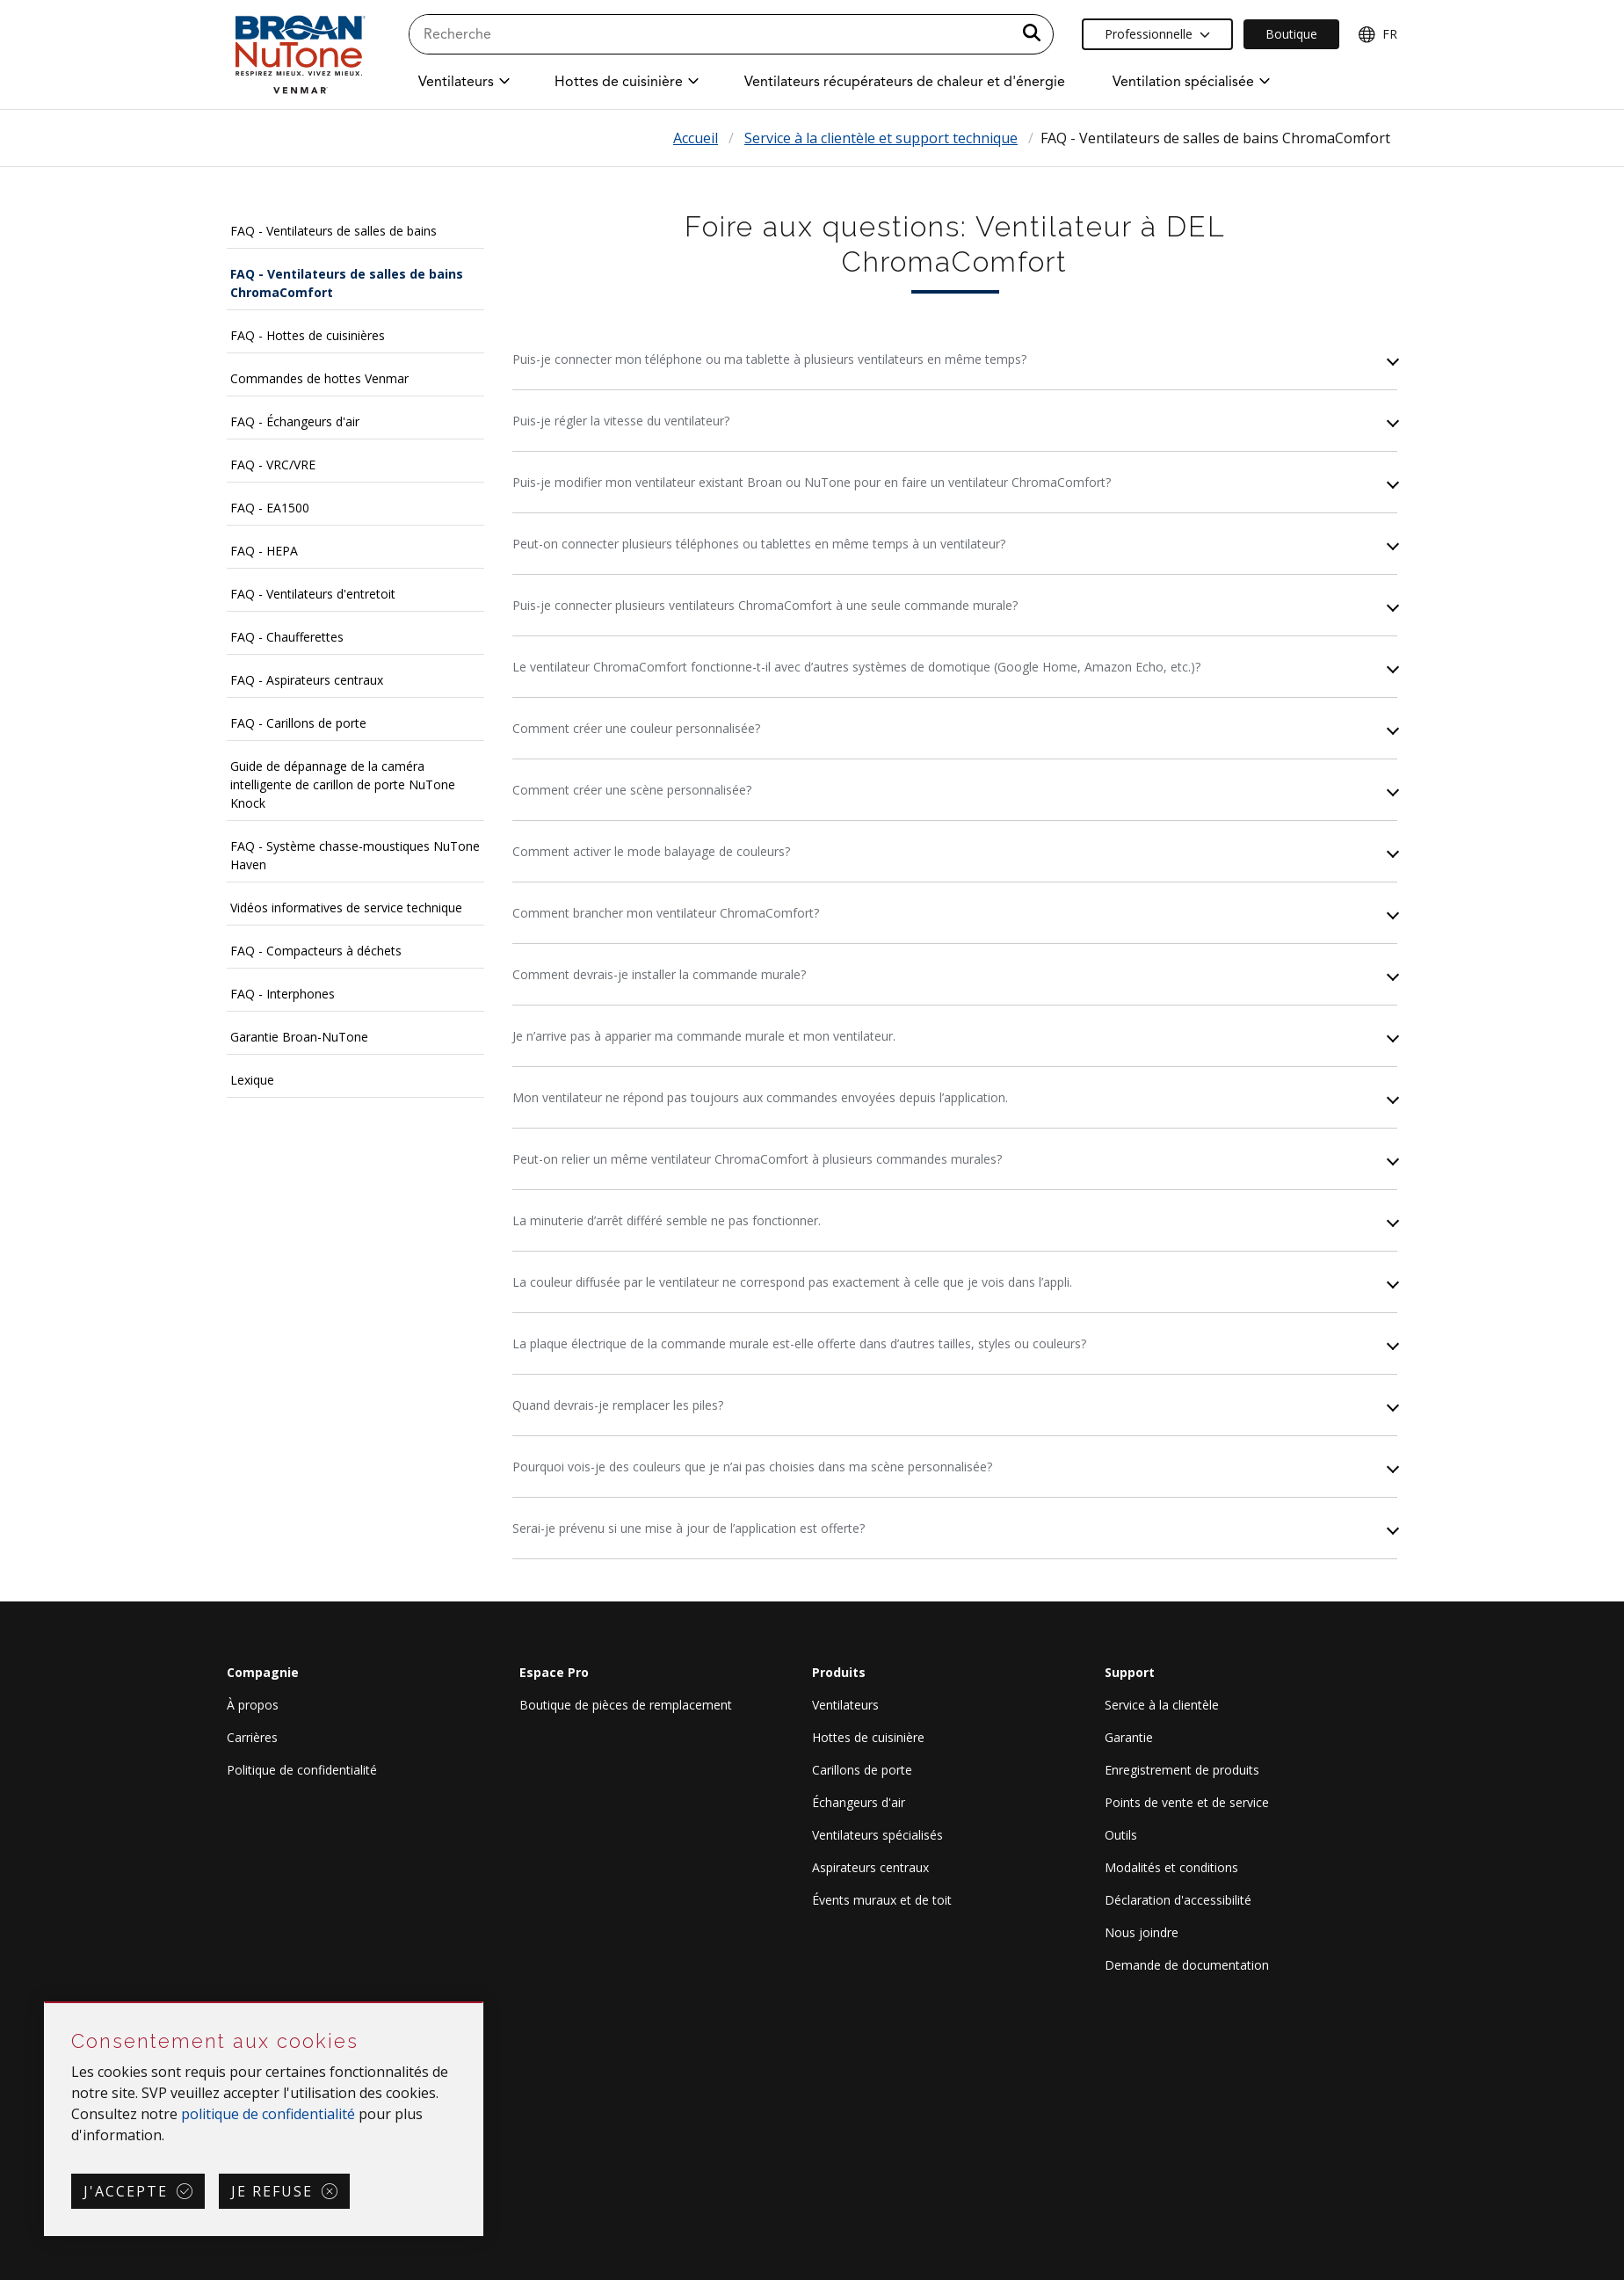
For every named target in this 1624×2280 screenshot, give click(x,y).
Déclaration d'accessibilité (1178, 1900)
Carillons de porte (862, 1769)
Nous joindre (1141, 1932)
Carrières (252, 1737)
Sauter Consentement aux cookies (45, 2003)
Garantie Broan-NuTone (299, 1036)
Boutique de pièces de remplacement (625, 1704)
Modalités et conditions (1171, 1867)
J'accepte (125, 2191)
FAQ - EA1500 (269, 507)
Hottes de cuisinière (868, 1737)
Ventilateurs (845, 1704)
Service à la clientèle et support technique (881, 138)
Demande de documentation (1187, 1965)
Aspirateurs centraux (870, 1867)
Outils (1121, 1834)
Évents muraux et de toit (882, 1900)
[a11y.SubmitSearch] (1032, 34)
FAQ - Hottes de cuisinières (307, 335)
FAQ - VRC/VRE (272, 464)
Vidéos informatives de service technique (346, 907)
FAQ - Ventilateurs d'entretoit (312, 593)
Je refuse (272, 2191)
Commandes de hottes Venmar (319, 378)
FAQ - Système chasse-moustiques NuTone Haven (355, 855)
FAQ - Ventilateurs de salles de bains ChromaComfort (346, 283)
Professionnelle (1157, 33)
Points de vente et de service (1187, 1802)
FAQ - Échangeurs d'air (294, 421)
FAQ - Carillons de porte (298, 723)
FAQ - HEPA (264, 550)
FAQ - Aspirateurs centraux (306, 680)
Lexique (252, 1079)
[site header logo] (300, 54)
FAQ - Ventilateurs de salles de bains (333, 230)
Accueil (695, 138)
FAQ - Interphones (282, 993)
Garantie (1129, 1737)
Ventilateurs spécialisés (877, 1834)
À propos (253, 1704)
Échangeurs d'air (858, 1802)
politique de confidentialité (268, 2114)
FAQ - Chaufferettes (287, 636)
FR (1377, 34)
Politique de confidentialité (302, 1769)
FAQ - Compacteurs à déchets (316, 950)
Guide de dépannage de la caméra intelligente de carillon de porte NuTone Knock (342, 784)
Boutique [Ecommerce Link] (1291, 33)
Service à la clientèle (1162, 1704)
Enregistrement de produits (1182, 1769)
